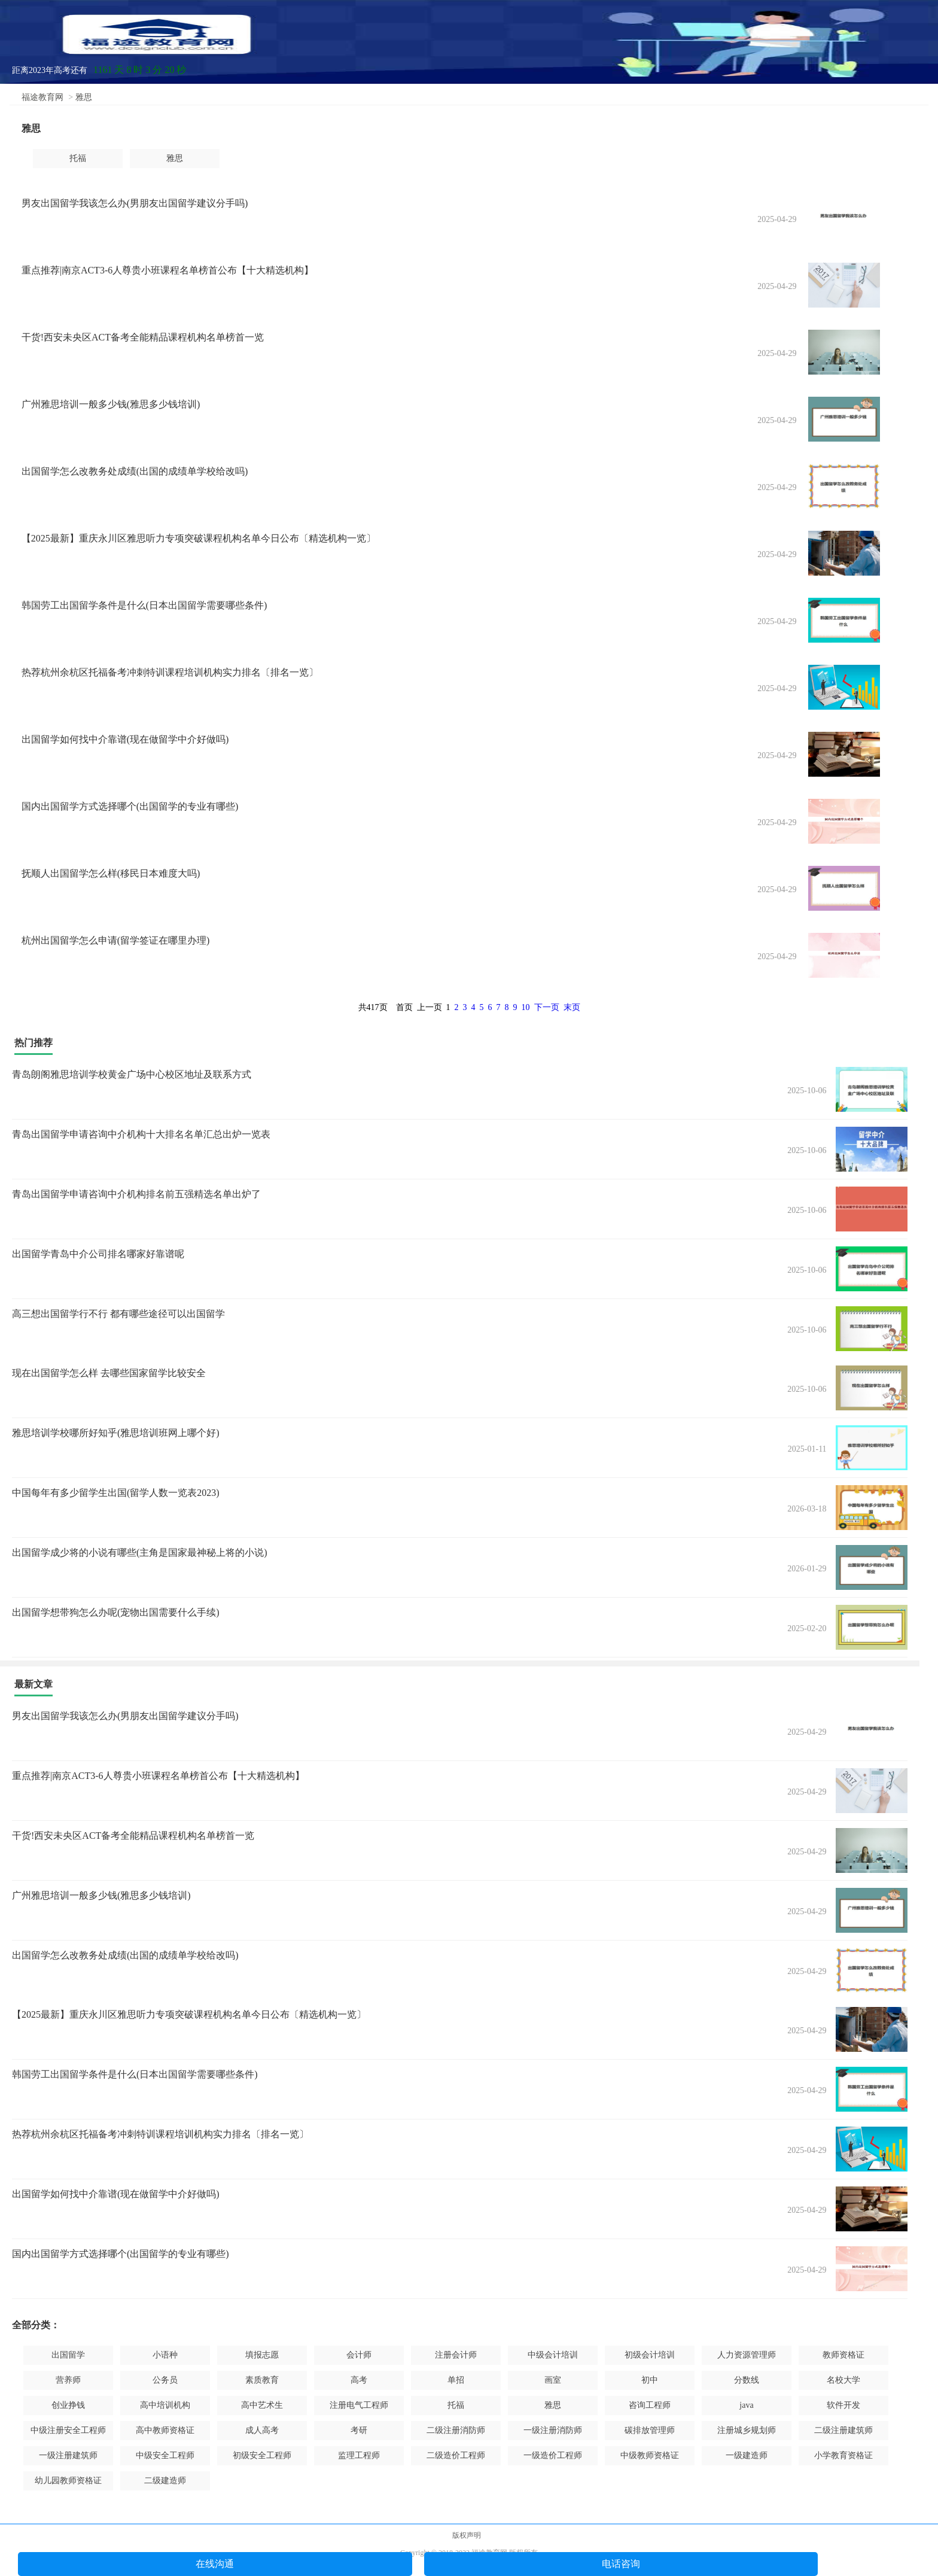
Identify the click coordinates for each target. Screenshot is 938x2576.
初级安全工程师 (262, 2455)
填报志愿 (262, 2354)
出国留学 (68, 2354)
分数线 (746, 2380)
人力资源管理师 (746, 2354)
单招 (455, 2380)
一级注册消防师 (552, 2430)
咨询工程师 (650, 2405)
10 (526, 1007)
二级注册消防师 (456, 2430)
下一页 (546, 1007)
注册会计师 (456, 2354)
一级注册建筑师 (68, 2455)
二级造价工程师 (456, 2455)
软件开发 (843, 2405)
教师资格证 (843, 2354)
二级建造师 (165, 2480)
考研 (359, 2430)
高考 (359, 2380)
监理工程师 (359, 2455)
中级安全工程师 (165, 2455)
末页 (572, 1007)
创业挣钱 (68, 2405)
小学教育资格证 (843, 2455)
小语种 (165, 2354)
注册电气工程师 (359, 2405)
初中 (649, 2380)
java (746, 2405)
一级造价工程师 (552, 2455)
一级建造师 (747, 2455)
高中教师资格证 (165, 2430)
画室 (552, 2380)
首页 (404, 1007)
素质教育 (262, 2380)
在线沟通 (215, 2564)
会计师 (358, 2354)
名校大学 (843, 2380)
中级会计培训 (553, 2354)
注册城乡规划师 (746, 2430)
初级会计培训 (650, 2354)
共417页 (373, 1007)
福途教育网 (42, 97)
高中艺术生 (262, 2405)
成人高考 (262, 2430)
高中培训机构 (165, 2405)
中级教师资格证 (649, 2455)
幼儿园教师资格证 (68, 2480)
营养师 (68, 2380)
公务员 (165, 2380)
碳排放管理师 (650, 2430)
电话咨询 (621, 2564)
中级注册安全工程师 (68, 2430)
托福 (77, 158)
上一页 (429, 1007)
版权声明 (466, 2535)
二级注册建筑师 (843, 2430)
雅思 (83, 97)
